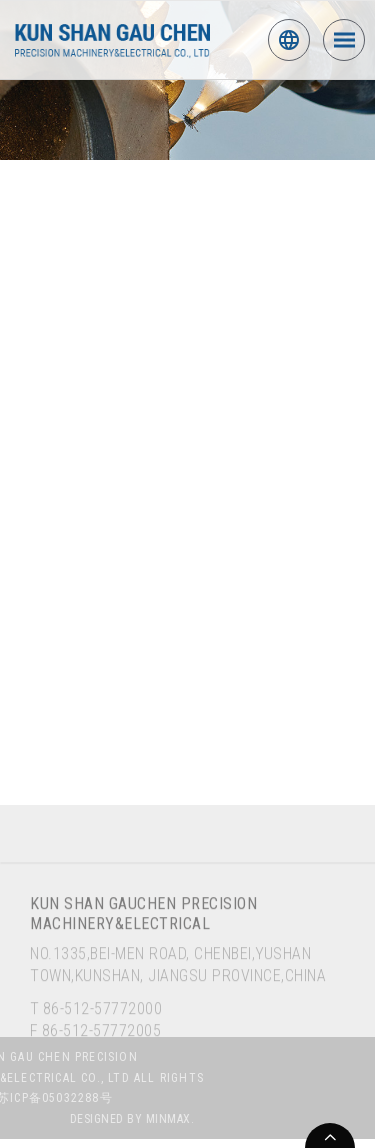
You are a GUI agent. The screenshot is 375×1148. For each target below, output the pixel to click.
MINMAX (189, 1121)
